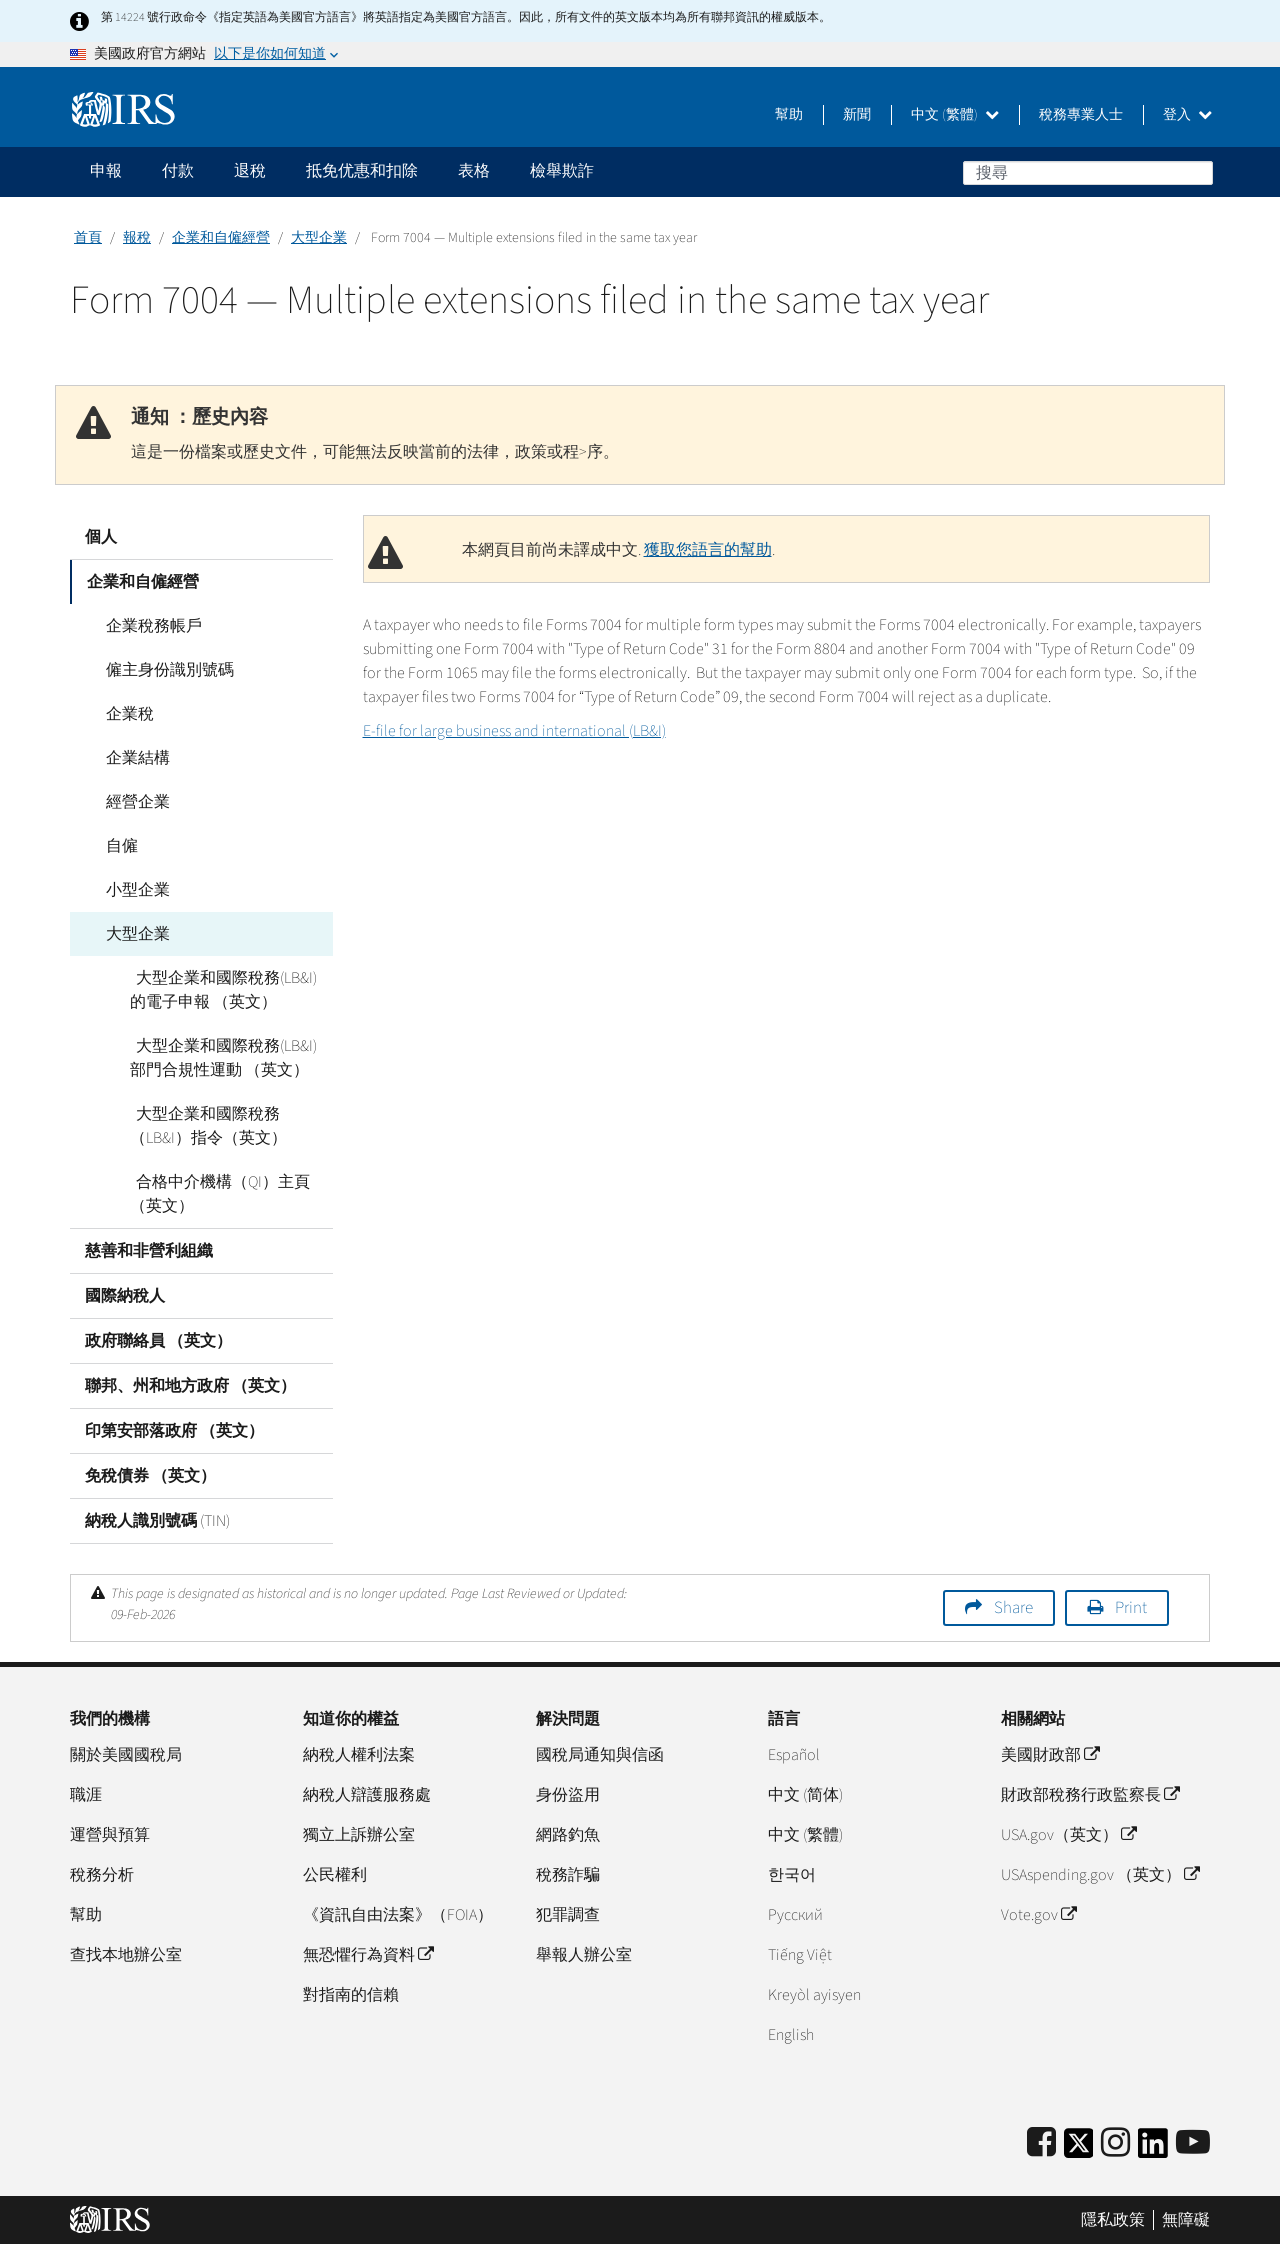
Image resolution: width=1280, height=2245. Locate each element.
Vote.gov (1038, 1915)
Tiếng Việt (800, 1955)
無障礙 (1186, 2220)
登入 (1187, 115)
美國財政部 (1050, 1755)
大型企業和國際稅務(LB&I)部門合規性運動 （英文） (228, 1058)
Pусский (795, 1915)
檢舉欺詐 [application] (562, 171)
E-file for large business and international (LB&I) (514, 731)
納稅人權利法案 (359, 1755)
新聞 (857, 115)
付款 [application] (178, 171)
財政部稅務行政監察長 (1090, 1795)
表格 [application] (474, 171)
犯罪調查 (568, 1915)
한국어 (792, 1875)
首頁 (88, 238)
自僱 (116, 846)
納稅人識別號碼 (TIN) (157, 1521)
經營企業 (132, 802)
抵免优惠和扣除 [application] (362, 171)
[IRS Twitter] (1079, 2149)
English (791, 2035)
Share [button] (1013, 1608)
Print (1131, 1608)
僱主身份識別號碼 (164, 670)
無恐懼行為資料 (368, 1955)
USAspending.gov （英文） (1100, 1875)
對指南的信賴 (351, 1995)
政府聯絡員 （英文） (158, 1341)
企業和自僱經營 (221, 238)
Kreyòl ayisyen (814, 1995)
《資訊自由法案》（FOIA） (398, 1915)
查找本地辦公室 (126, 1955)
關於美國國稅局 (126, 1755)
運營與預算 (110, 1835)
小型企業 (132, 890)
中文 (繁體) (955, 115)
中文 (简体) (805, 1795)
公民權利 (335, 1875)
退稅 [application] (250, 171)
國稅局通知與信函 (600, 1755)
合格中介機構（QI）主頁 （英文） (217, 1194)
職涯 (86, 1795)
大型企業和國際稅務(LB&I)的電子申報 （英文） (228, 990)
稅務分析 (102, 1875)
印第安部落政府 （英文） (174, 1431)
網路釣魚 (568, 1835)
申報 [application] (106, 171)
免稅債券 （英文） (150, 1476)
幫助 (789, 115)
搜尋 (1197, 172)
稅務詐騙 (568, 1875)
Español (794, 1755)
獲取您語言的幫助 (708, 550)
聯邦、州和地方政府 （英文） (190, 1386)
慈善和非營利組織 (149, 1251)
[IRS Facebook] (1041, 2143)
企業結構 (132, 758)
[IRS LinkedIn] (1153, 2149)
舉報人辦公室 (584, 1955)
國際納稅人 (125, 1296)
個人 (101, 537)
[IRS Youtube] (1193, 2143)
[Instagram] (1115, 2143)
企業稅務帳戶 (148, 626)
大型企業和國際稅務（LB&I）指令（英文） (208, 1126)
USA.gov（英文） (1068, 1835)
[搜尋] (1088, 173)
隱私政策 (1113, 2220)
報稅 (137, 238)
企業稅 (124, 714)
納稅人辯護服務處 (367, 1795)
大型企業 (319, 238)
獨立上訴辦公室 (359, 1835)
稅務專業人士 (1081, 115)
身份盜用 (568, 1795)
